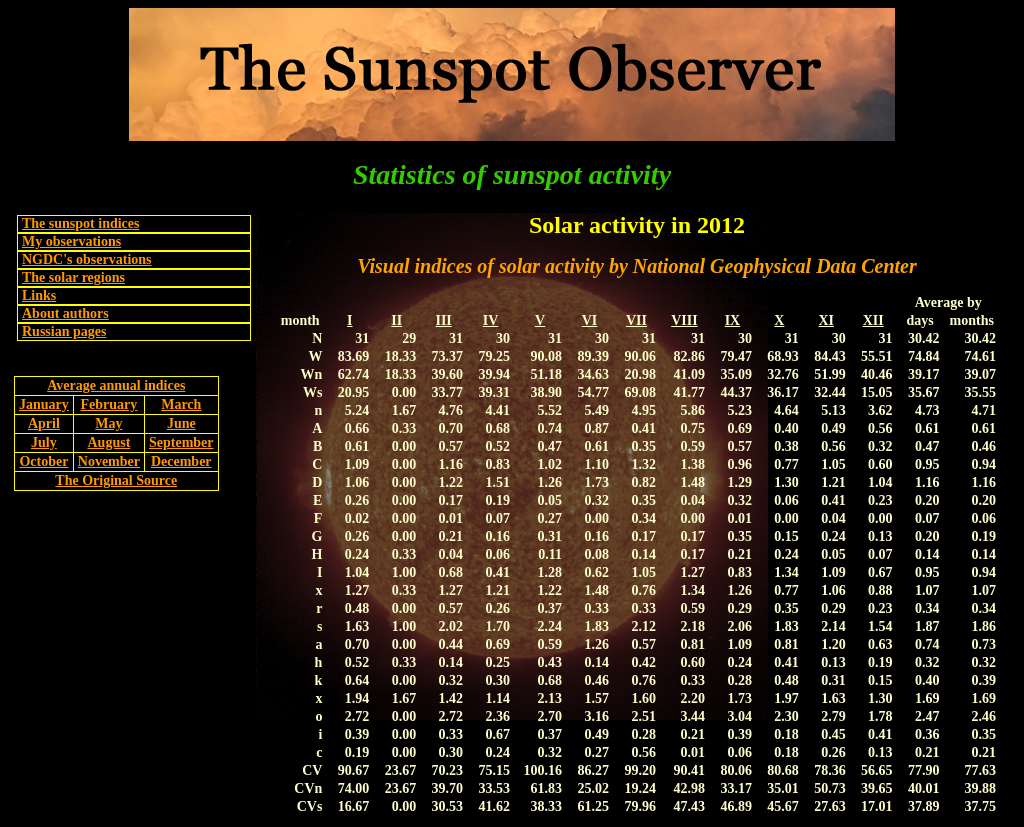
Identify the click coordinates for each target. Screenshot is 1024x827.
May (108, 423)
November (109, 461)
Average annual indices (116, 385)
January (44, 404)
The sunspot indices (80, 223)
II (396, 320)
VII (636, 320)
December (181, 461)
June (181, 423)
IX (733, 320)
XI (826, 320)
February (109, 404)
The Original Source (116, 480)
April (44, 423)
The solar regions (73, 277)
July (44, 442)
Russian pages (64, 331)
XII (873, 320)
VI (590, 320)
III (443, 320)
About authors (65, 313)
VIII (684, 320)
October (43, 461)
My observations (71, 241)
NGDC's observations (87, 259)
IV (491, 320)
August (109, 442)
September (181, 442)
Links (39, 295)
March (181, 404)
